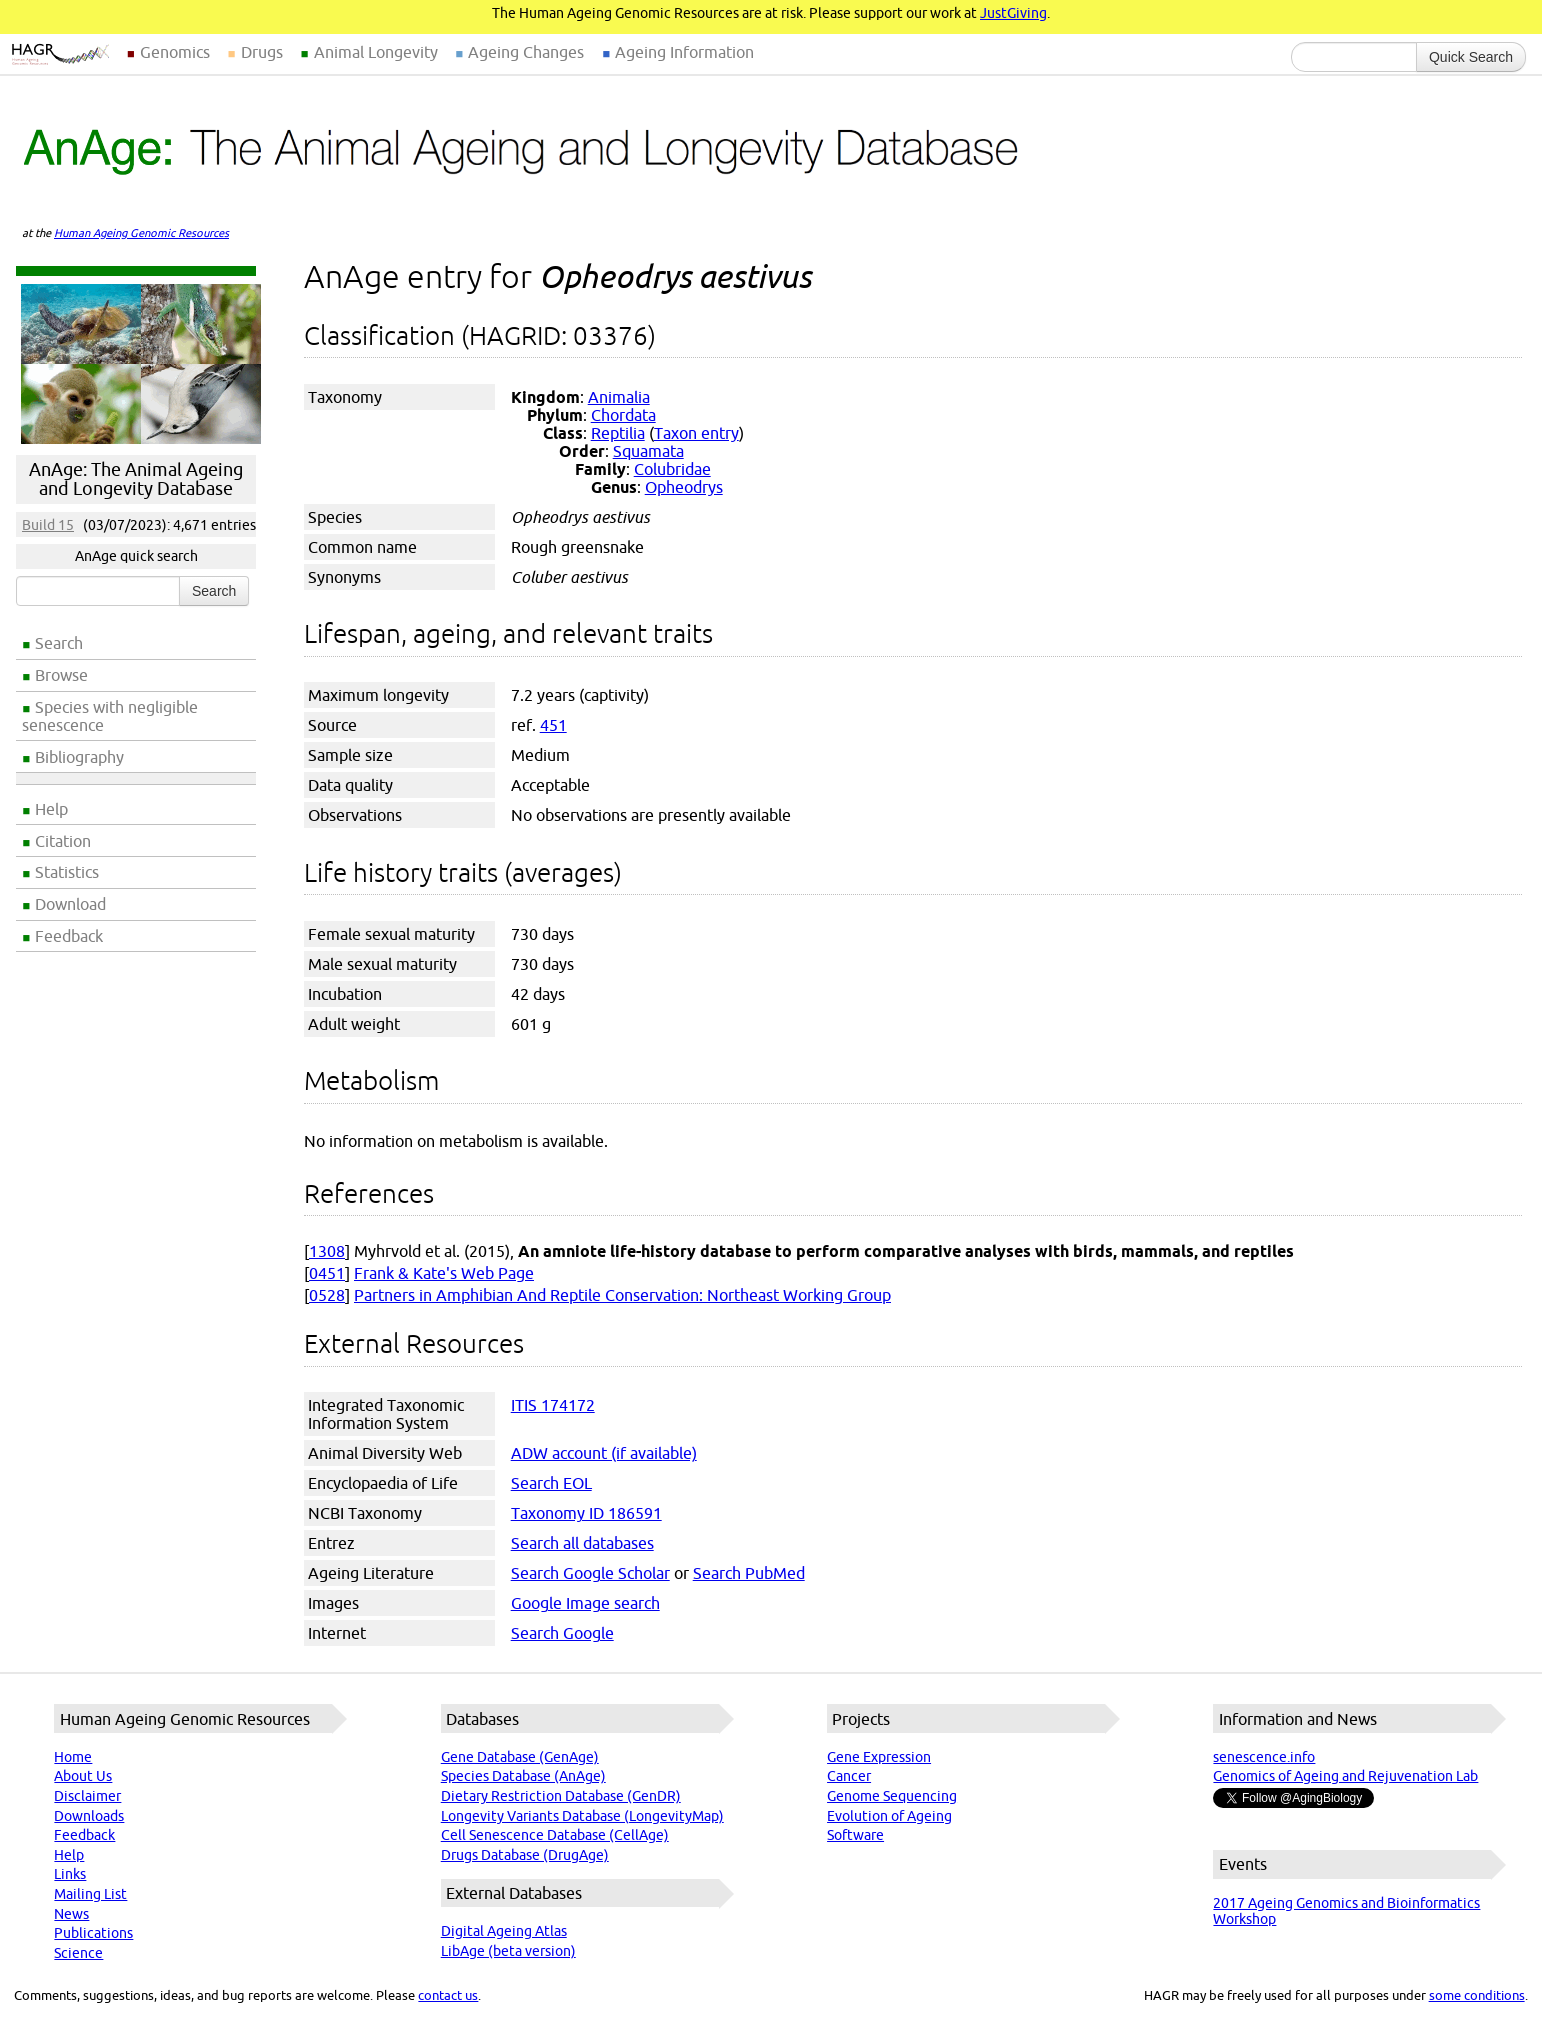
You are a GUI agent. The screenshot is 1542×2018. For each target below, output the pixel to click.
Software (855, 1835)
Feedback (69, 936)
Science (78, 1953)
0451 (327, 1273)
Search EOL (551, 1483)
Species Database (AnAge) (523, 1776)
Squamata (648, 451)
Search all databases (582, 1543)
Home (73, 1757)
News (71, 1914)
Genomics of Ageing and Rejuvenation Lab (1345, 1776)
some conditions (1477, 1995)
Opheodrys (684, 487)
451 (553, 725)
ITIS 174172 (553, 1405)
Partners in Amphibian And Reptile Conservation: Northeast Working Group (622, 1295)
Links (70, 1874)
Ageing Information (684, 52)
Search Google (562, 1633)
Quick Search (1471, 57)
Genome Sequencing (892, 1796)
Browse (61, 675)
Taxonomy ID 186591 (586, 1513)
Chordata (623, 415)
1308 (327, 1251)
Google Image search (585, 1603)
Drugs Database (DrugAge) (525, 1855)
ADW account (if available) (604, 1453)
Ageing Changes (526, 52)
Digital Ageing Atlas (504, 1931)
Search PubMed (749, 1573)
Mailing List (90, 1894)
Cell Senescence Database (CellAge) (555, 1835)
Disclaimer (87, 1796)
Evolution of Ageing (889, 1816)
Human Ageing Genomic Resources (141, 233)
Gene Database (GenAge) (520, 1757)
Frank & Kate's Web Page (444, 1273)
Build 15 (48, 525)
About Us (83, 1776)
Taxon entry (696, 433)
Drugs (262, 52)
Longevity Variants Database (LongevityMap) (582, 1816)
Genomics (175, 52)
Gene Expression (879, 1757)
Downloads (89, 1816)
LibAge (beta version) (508, 1951)
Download (70, 904)
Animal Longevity (376, 52)
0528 (327, 1295)
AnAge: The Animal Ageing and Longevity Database (136, 479)
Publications (93, 1933)
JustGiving (1013, 13)
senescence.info (1264, 1757)
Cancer (849, 1776)
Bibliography (79, 757)
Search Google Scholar (590, 1573)
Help (51, 809)
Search (59, 643)
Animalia (619, 397)
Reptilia (618, 433)
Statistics (67, 872)
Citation (63, 841)
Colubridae (672, 469)
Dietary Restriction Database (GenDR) (561, 1796)
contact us (448, 1995)
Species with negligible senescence (110, 716)
